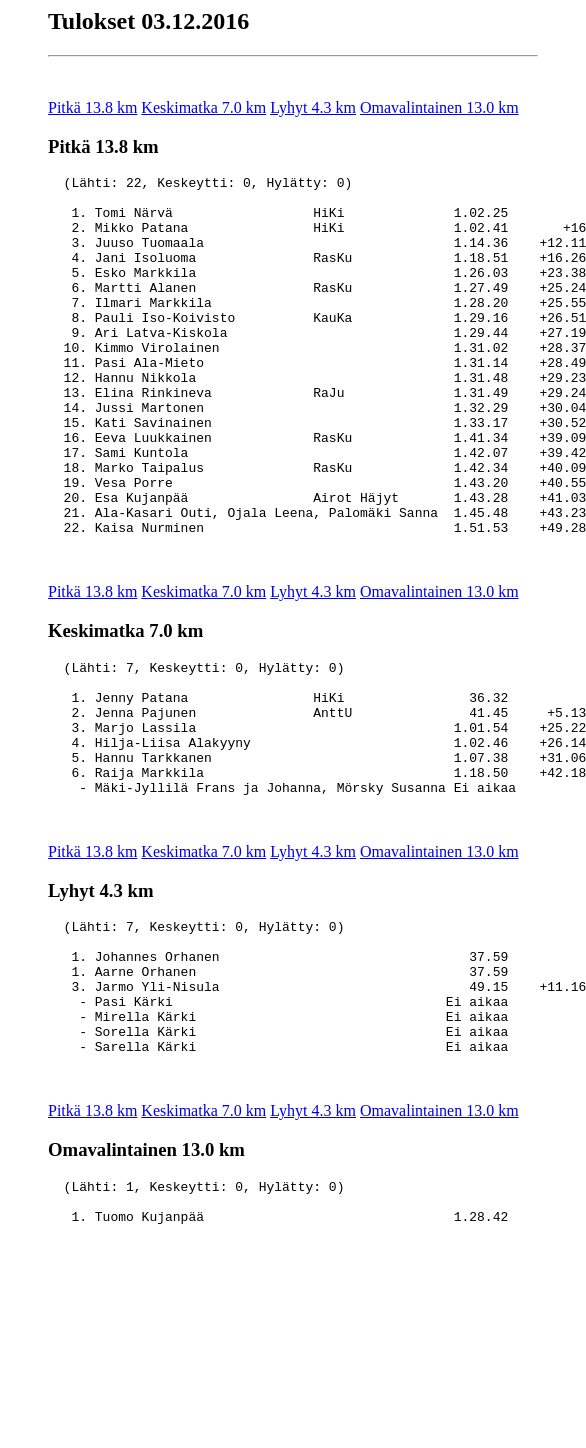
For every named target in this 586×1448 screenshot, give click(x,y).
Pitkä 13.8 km (92, 107)
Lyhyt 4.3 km (313, 107)
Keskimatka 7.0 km (203, 107)
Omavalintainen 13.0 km (439, 107)
